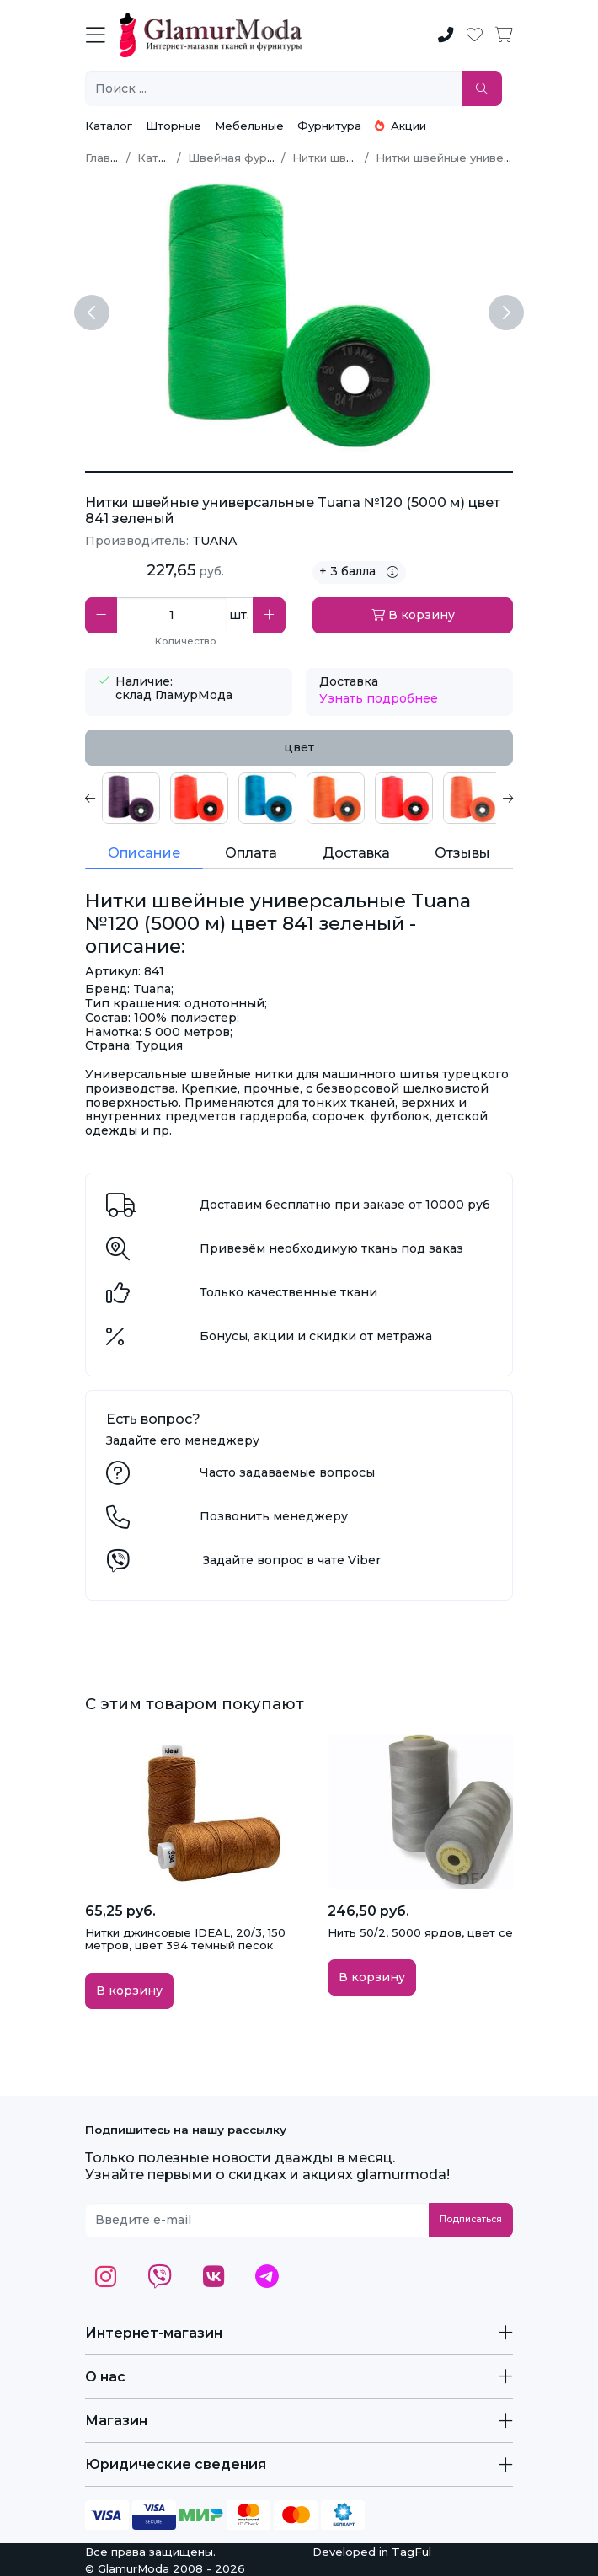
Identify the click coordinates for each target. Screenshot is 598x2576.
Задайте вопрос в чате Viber (292, 1560)
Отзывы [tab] (462, 853)
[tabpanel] (299, 798)
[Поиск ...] (273, 89)
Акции (400, 125)
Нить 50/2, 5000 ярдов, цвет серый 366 (444, 1932)
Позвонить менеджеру (274, 1516)
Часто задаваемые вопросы (287, 1472)
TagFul (411, 2551)
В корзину (413, 615)
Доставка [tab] (356, 853)
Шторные (173, 125)
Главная (108, 157)
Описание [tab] (144, 853)
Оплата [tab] (251, 853)
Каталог (108, 125)
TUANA (214, 540)
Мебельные (249, 125)
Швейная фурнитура (247, 157)
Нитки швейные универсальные (468, 157)
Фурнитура (329, 125)
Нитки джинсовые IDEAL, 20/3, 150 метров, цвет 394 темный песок (185, 1939)
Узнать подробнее (378, 698)
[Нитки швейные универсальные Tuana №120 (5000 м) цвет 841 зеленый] (299, 471)
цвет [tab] (299, 747)
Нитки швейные (337, 157)
